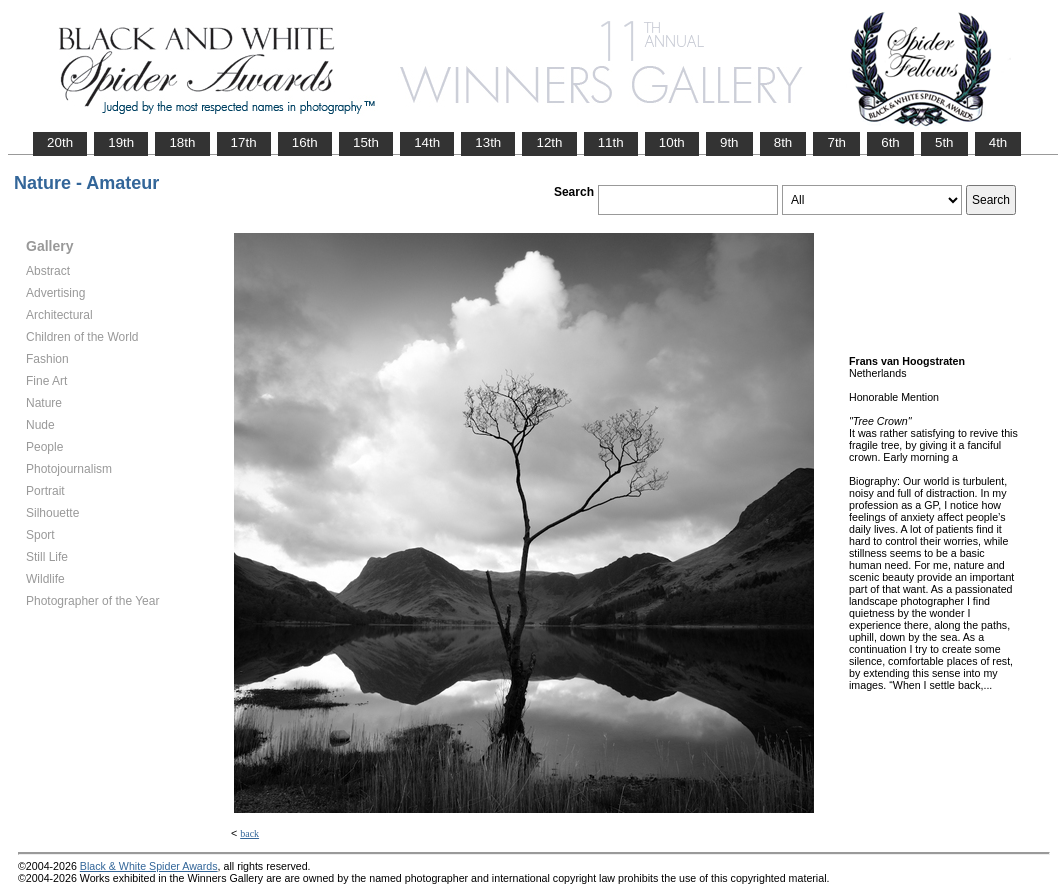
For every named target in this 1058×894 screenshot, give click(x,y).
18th (182, 142)
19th (121, 142)
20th (60, 142)
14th (427, 142)
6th (890, 142)
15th (366, 142)
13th (488, 142)
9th (729, 142)
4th (998, 142)
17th (244, 142)
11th (611, 142)
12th (549, 142)
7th (836, 142)
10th (672, 142)
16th (305, 142)
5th (944, 142)
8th (783, 142)
